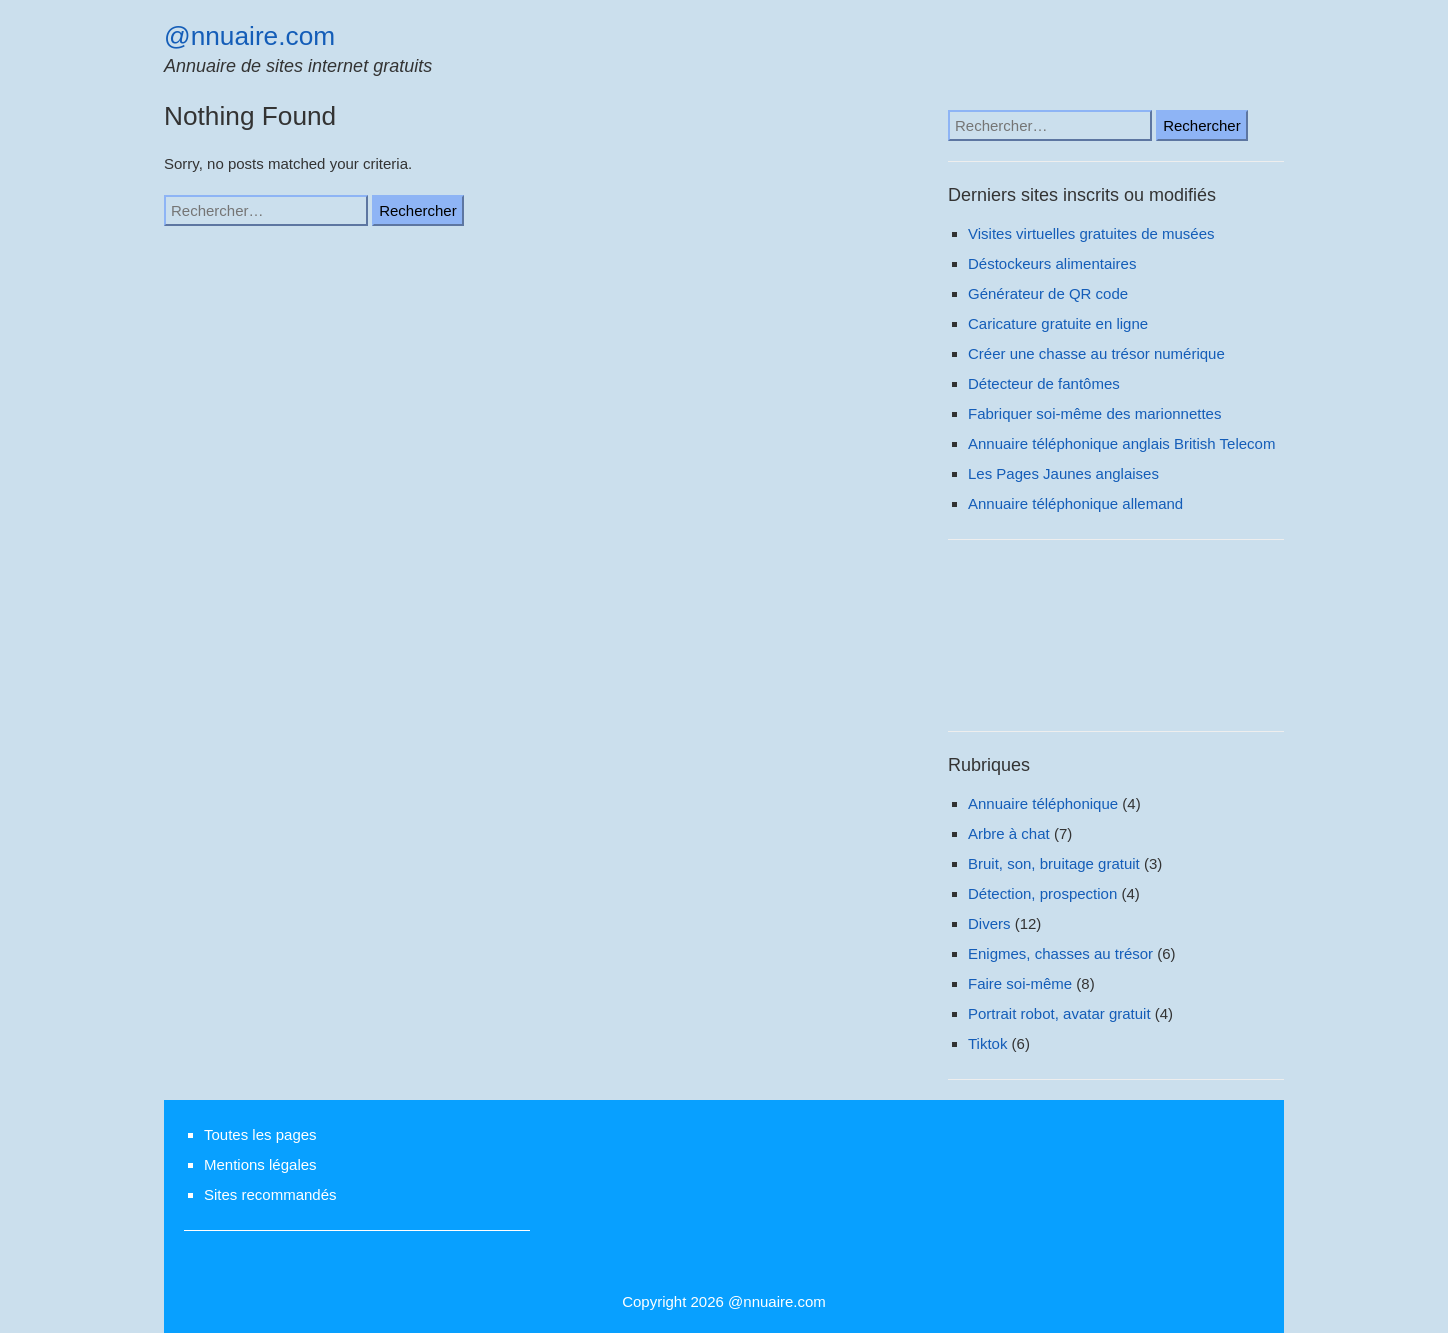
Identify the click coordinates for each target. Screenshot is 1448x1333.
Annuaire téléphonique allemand (1075, 503)
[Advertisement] (1116, 640)
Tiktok (987, 1043)
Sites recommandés (270, 1194)
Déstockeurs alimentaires (1052, 263)
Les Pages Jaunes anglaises (1063, 473)
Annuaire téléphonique (1043, 803)
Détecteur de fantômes (1044, 383)
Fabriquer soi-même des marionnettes (1094, 413)
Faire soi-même (1020, 983)
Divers (989, 923)
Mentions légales (260, 1164)
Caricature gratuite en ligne (1058, 323)
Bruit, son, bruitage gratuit (1054, 863)
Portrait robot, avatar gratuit (1059, 1013)
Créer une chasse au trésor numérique (1096, 353)
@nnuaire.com (249, 36)
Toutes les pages (260, 1134)
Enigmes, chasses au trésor (1060, 953)
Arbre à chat (1009, 833)
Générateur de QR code (1048, 293)
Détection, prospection (1042, 893)
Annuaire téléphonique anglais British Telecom (1121, 443)
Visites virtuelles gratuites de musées (1091, 233)
